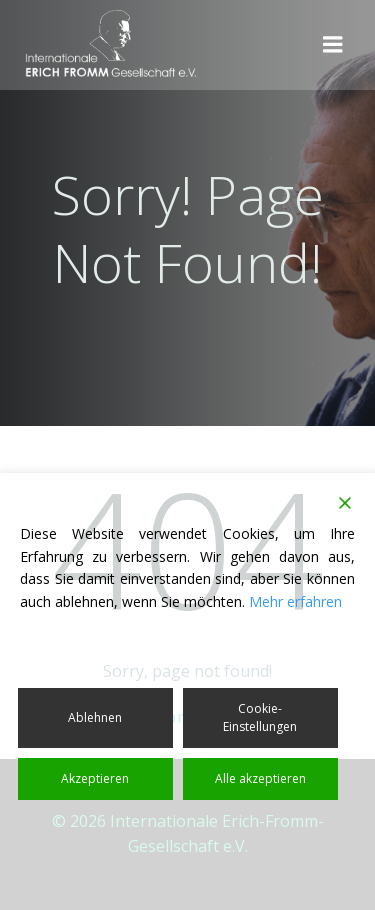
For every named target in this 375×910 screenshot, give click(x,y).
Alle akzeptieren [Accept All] (260, 778)
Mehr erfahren (295, 601)
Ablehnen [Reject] (95, 717)
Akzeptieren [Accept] (95, 778)
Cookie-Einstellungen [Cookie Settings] (260, 717)
